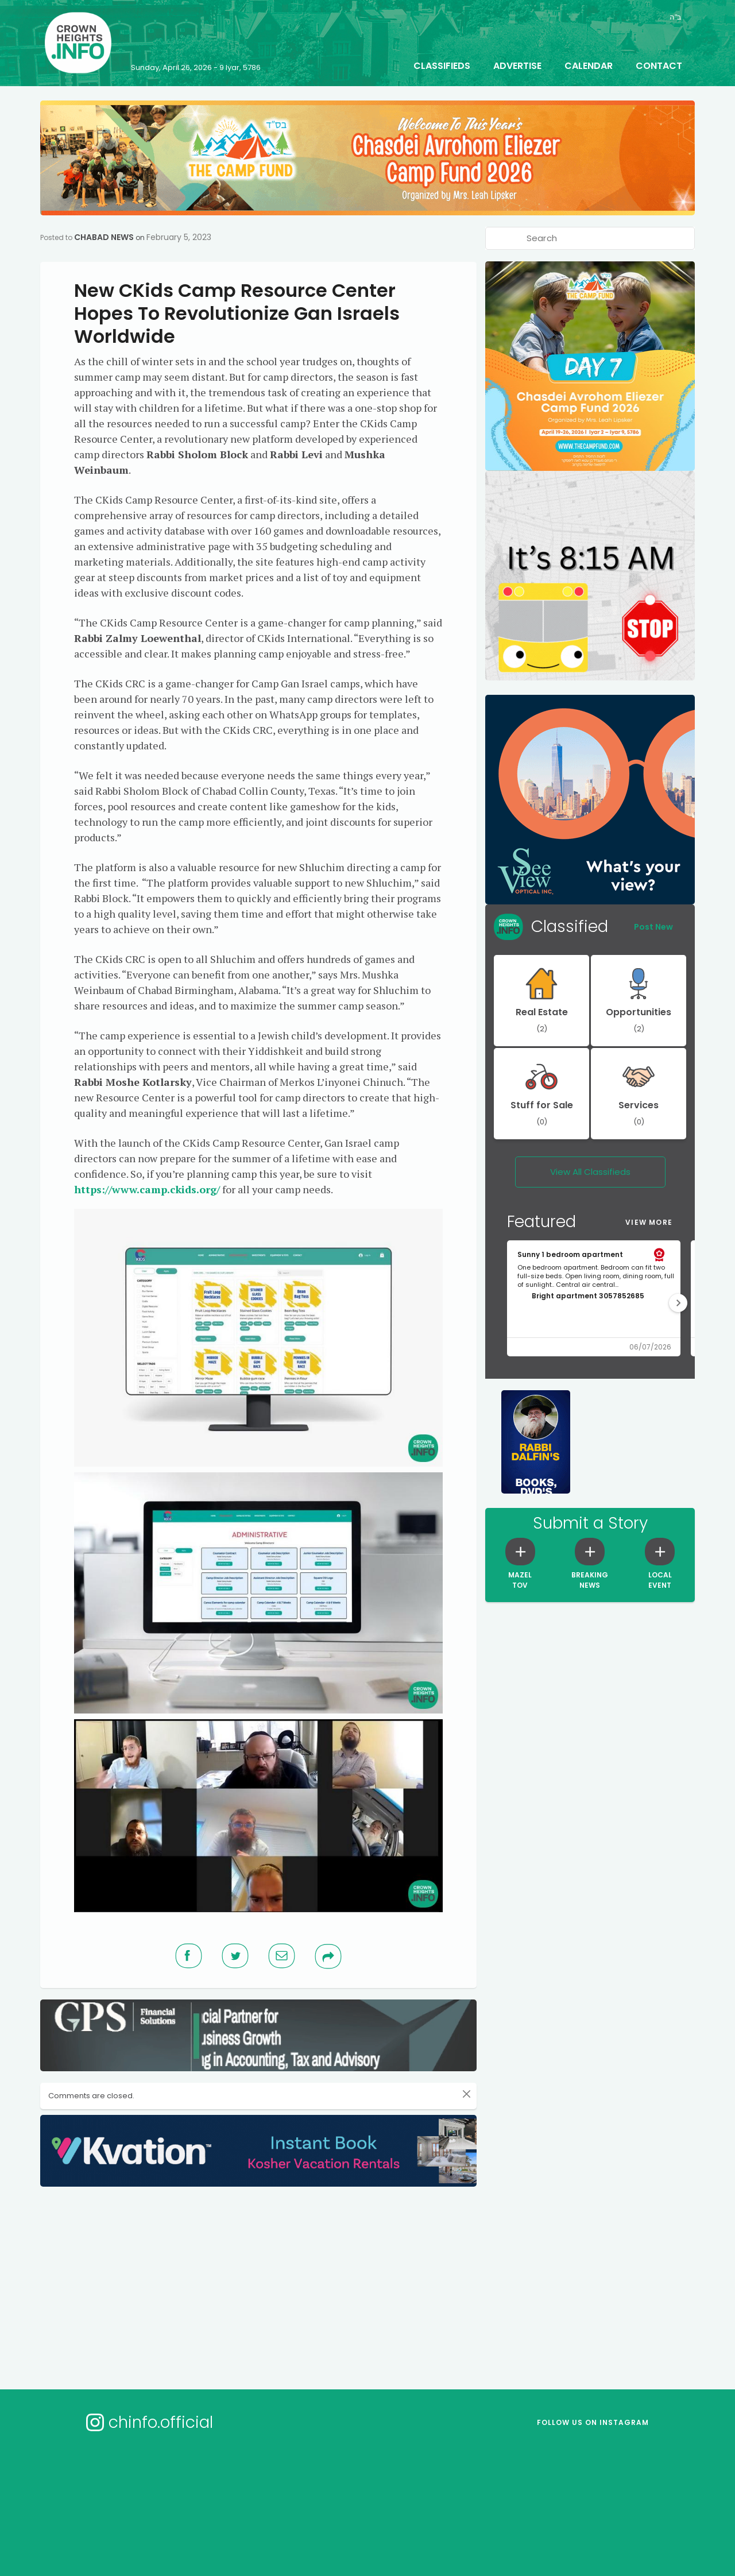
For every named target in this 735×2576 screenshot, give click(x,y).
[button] (678, 1303)
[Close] (466, 2094)
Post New (653, 927)
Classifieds (441, 65)
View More (648, 1222)
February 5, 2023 (178, 237)
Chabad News (104, 237)
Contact (659, 65)
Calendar (588, 65)
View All (590, 1172)
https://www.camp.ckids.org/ (147, 1189)
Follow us (593, 2422)
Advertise (517, 65)
